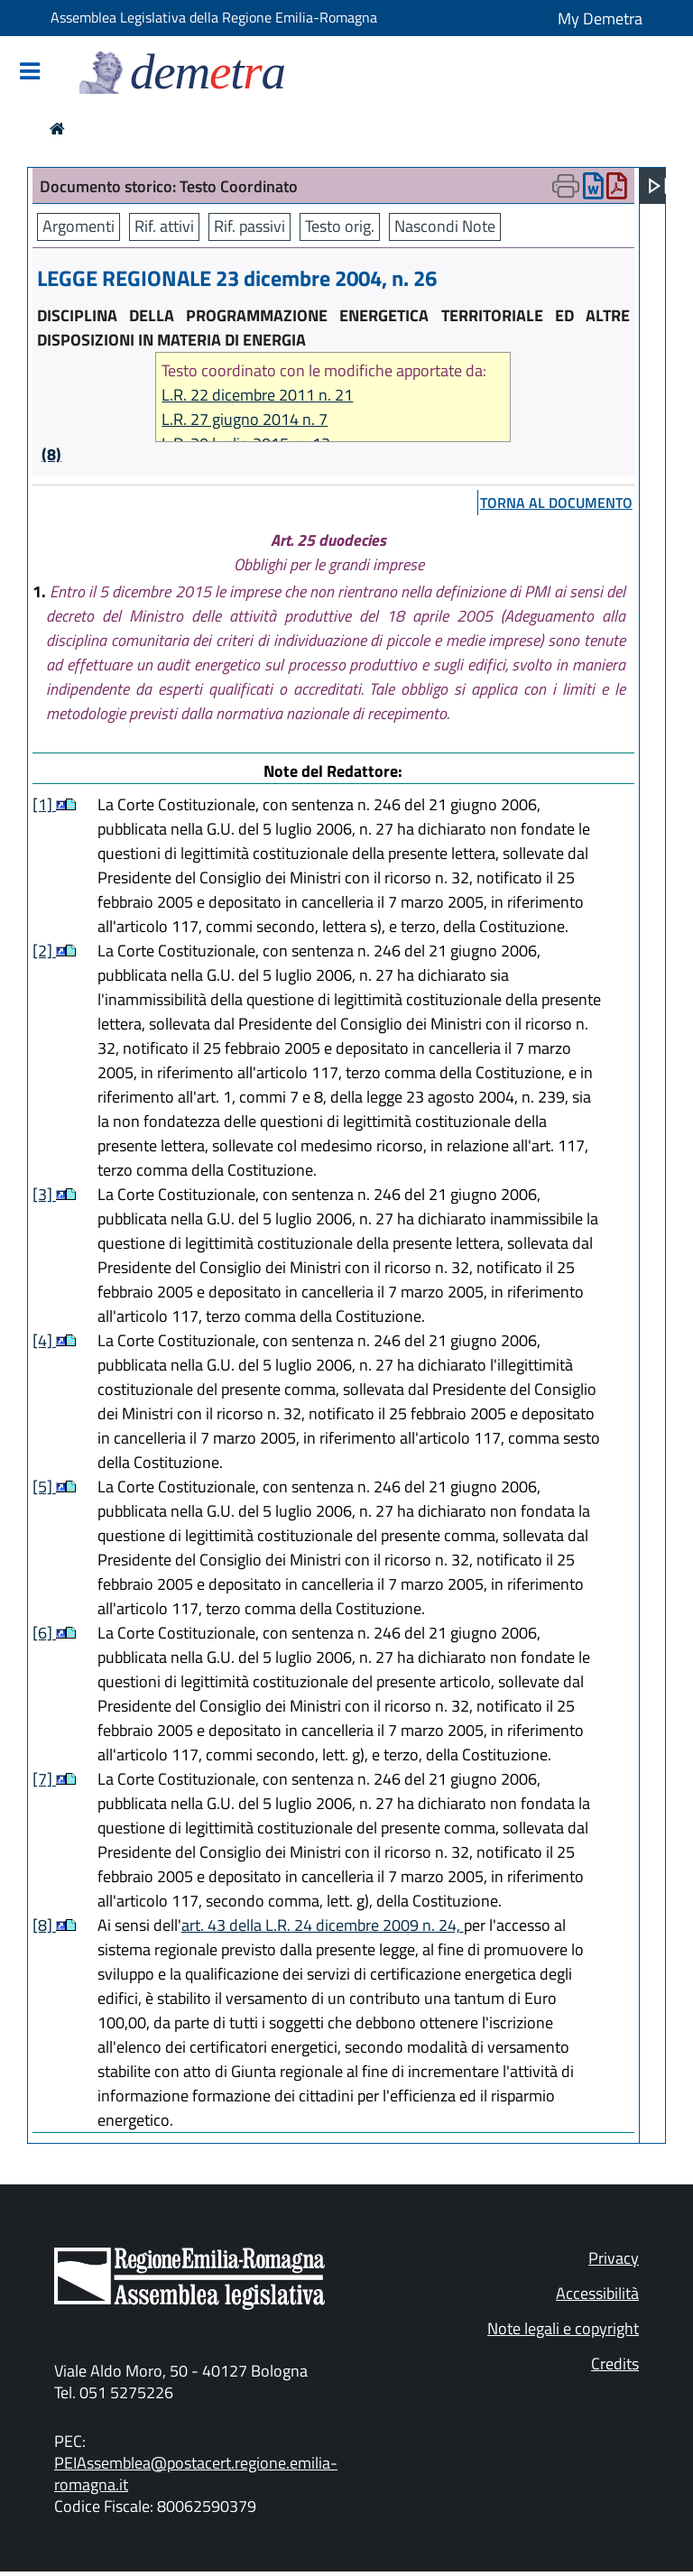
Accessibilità (597, 2293)
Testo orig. (339, 226)
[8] (44, 1925)
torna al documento (556, 502)
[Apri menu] (658, 186)
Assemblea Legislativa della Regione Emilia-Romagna (214, 17)
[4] (44, 1340)
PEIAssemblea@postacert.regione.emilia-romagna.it (195, 2474)
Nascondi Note (444, 226)
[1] (44, 804)
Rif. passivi (249, 226)
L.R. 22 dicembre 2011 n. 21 (257, 395)
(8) (51, 454)
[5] (44, 1486)
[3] (44, 1194)
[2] (44, 950)
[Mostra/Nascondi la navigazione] (30, 73)
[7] (44, 1779)
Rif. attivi (164, 226)
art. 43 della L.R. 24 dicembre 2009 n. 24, (322, 1925)
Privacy (613, 2258)
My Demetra (600, 18)
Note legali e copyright (563, 2328)
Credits (615, 2363)
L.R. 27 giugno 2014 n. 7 (245, 419)
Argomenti (78, 226)
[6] (44, 1632)
